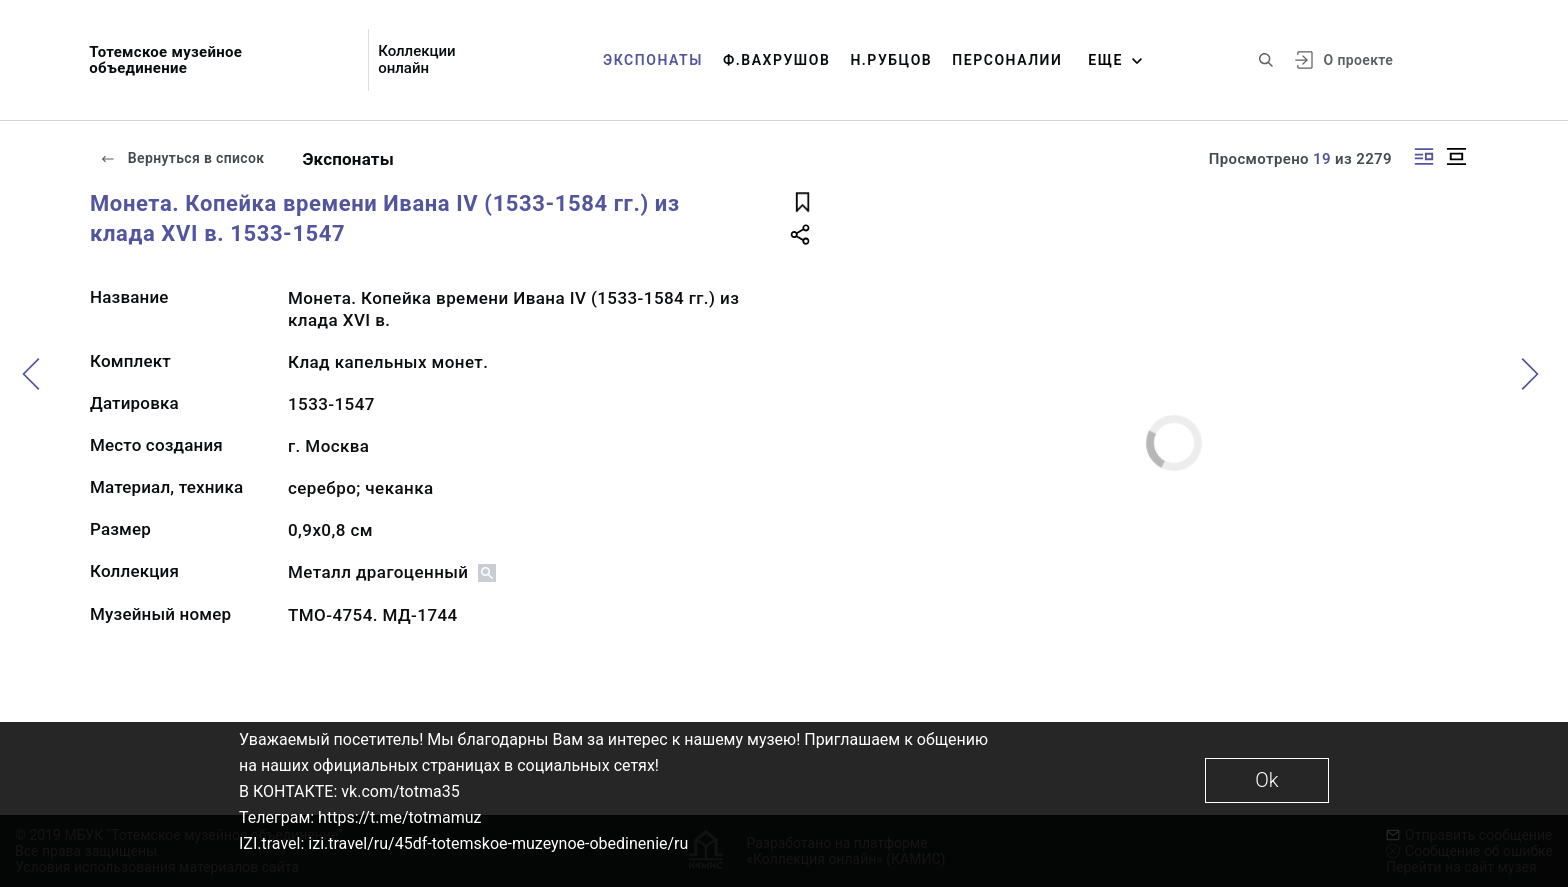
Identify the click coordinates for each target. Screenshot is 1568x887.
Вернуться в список (182, 158)
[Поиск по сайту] (1266, 60)
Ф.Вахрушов (776, 60)
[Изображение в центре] (1456, 156)
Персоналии (1007, 60)
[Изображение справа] (1424, 156)
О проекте (1358, 60)
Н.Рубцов (891, 60)
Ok (1266, 780)
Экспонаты (653, 60)
